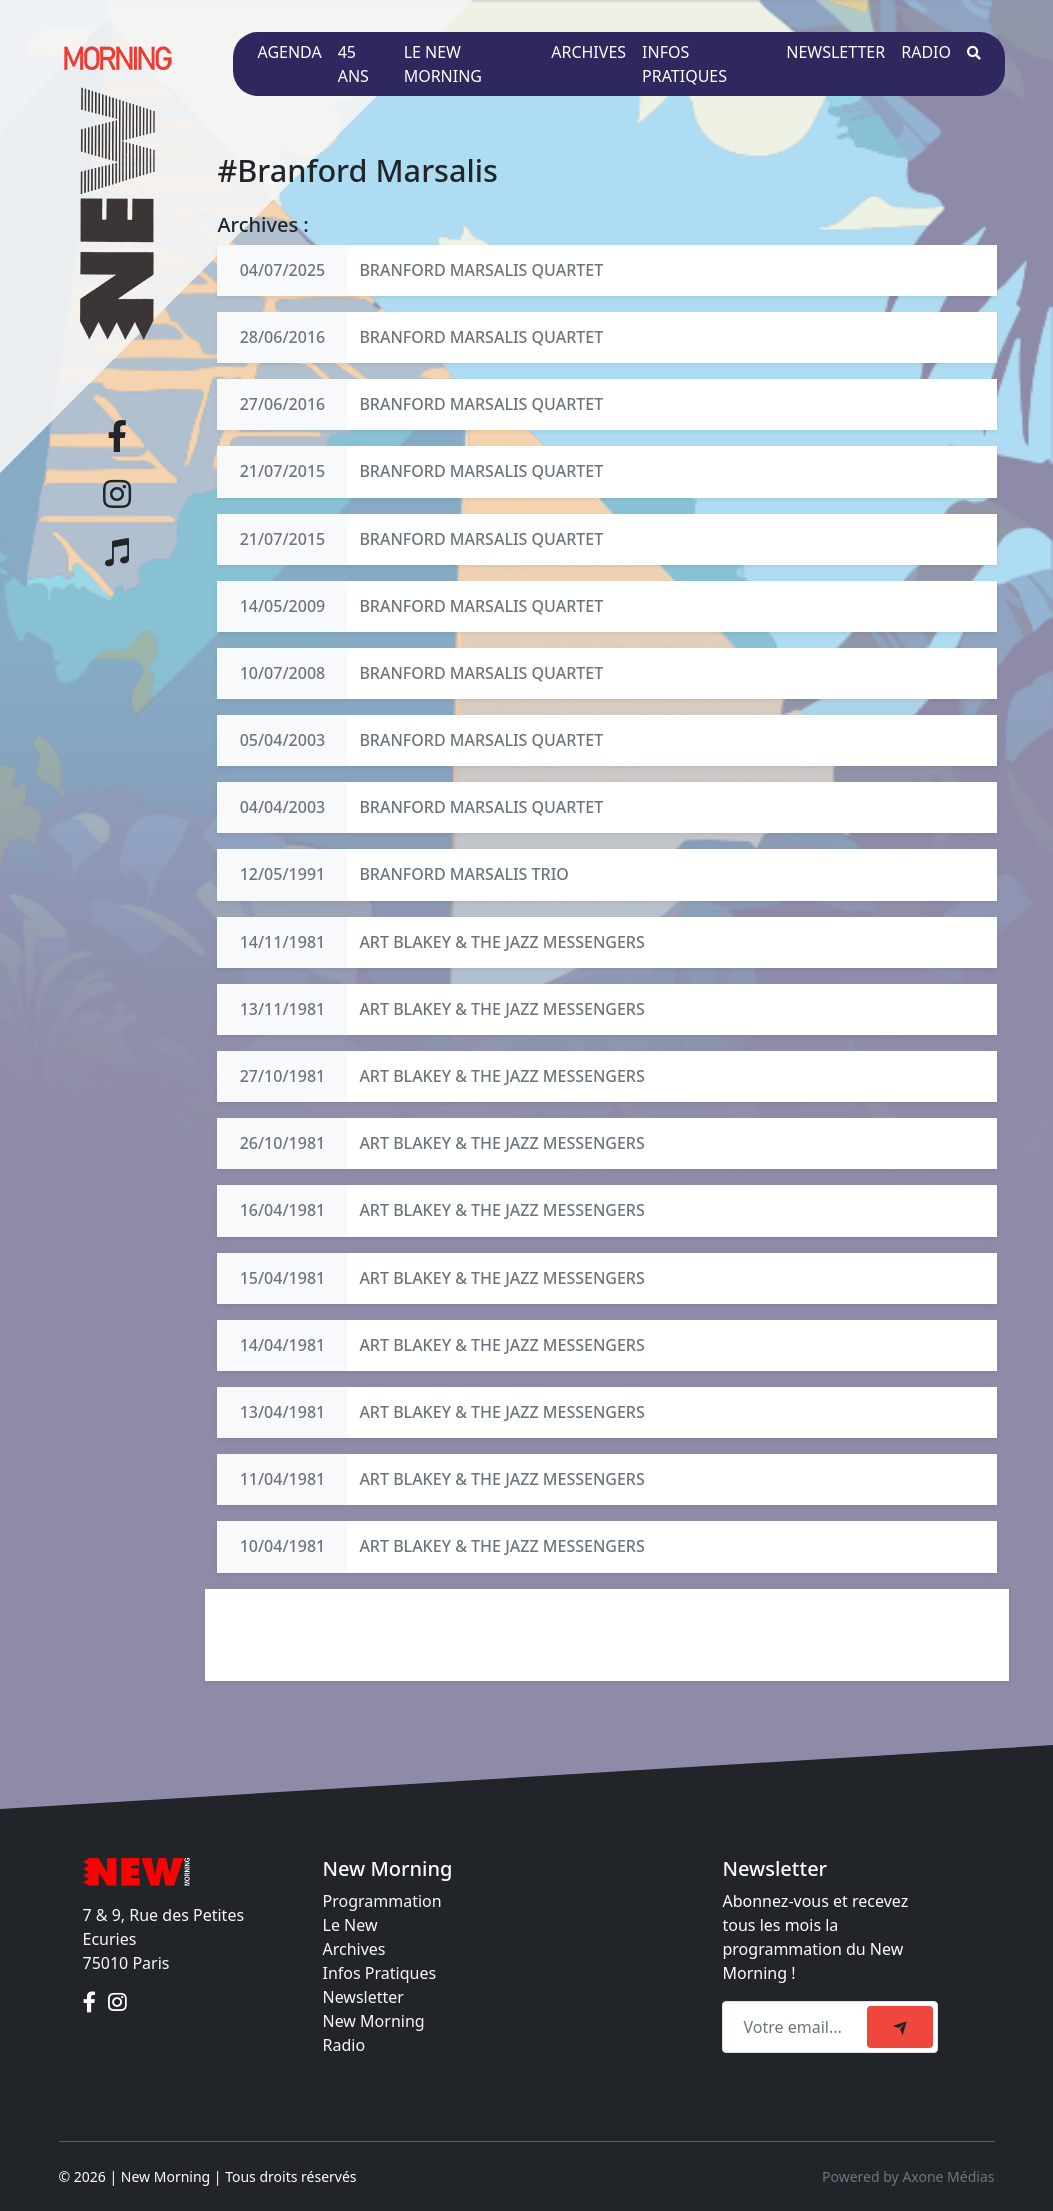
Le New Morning (443, 64)
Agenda (289, 52)
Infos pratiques (684, 64)
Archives (588, 52)
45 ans (353, 64)
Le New (350, 1925)
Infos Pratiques (380, 1973)
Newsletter (835, 52)
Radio (926, 52)
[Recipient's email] (797, 2027)
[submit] (900, 2027)
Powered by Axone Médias (908, 2176)
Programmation (382, 1901)
